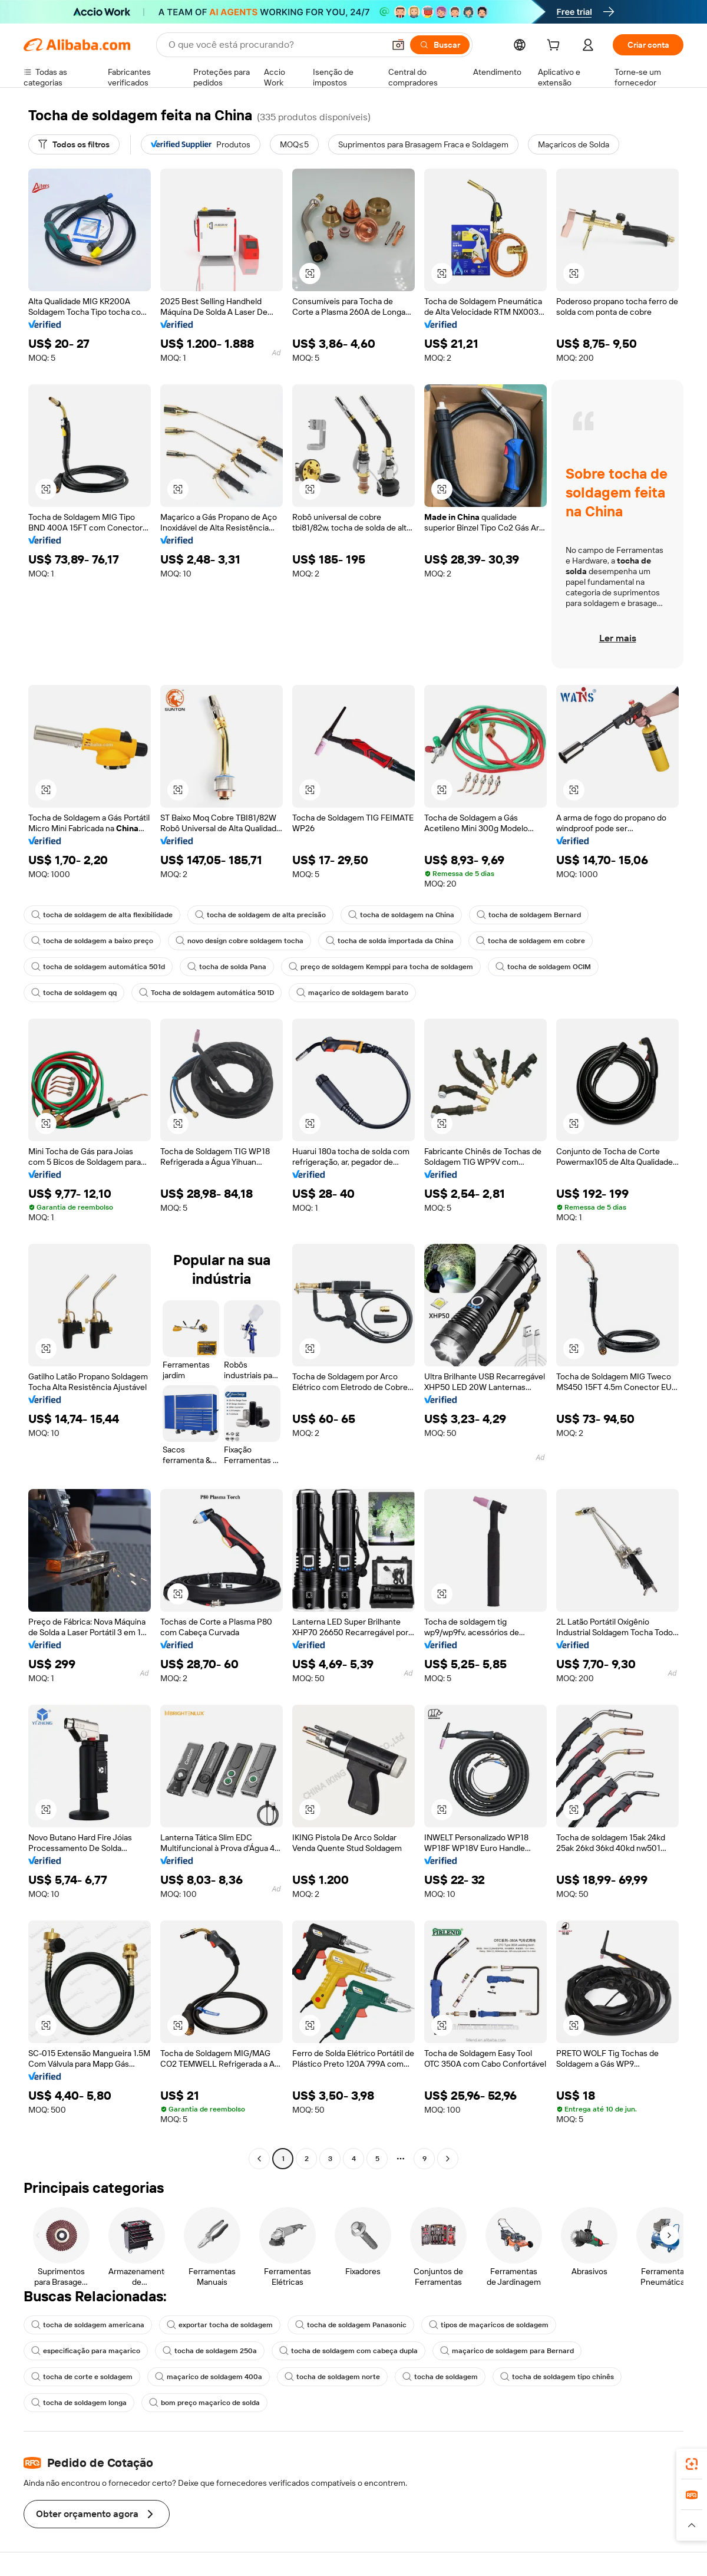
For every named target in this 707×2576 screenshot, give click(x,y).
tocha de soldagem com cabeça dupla (348, 2351)
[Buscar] (440, 44)
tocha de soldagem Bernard (529, 915)
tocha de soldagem (440, 2376)
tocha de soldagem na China (401, 915)
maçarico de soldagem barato (352, 992)
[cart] (555, 46)
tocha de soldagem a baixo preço (92, 941)
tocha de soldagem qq (74, 992)
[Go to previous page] (259, 2158)
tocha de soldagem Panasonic (351, 2325)
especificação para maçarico (85, 2351)
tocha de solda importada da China (390, 941)
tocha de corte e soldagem (82, 2376)
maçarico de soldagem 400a (208, 2376)
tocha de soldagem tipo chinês (557, 2376)
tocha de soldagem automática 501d (98, 966)
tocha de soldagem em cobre (530, 941)
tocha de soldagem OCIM (543, 966)
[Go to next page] (447, 2158)
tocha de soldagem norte (332, 2376)
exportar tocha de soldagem (220, 2325)
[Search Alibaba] (275, 44)
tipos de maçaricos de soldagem (489, 2325)
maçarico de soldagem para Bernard (507, 2351)
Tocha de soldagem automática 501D (206, 992)
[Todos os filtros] (74, 144)
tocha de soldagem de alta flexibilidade (102, 915)
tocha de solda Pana (226, 966)
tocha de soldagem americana (87, 2325)
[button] (398, 45)
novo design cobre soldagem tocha (239, 941)
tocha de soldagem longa (79, 2402)
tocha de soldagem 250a (210, 2351)
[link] (691, 2464)
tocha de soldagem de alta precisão (260, 915)
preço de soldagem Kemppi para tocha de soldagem (381, 966)
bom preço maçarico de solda (204, 2402)
